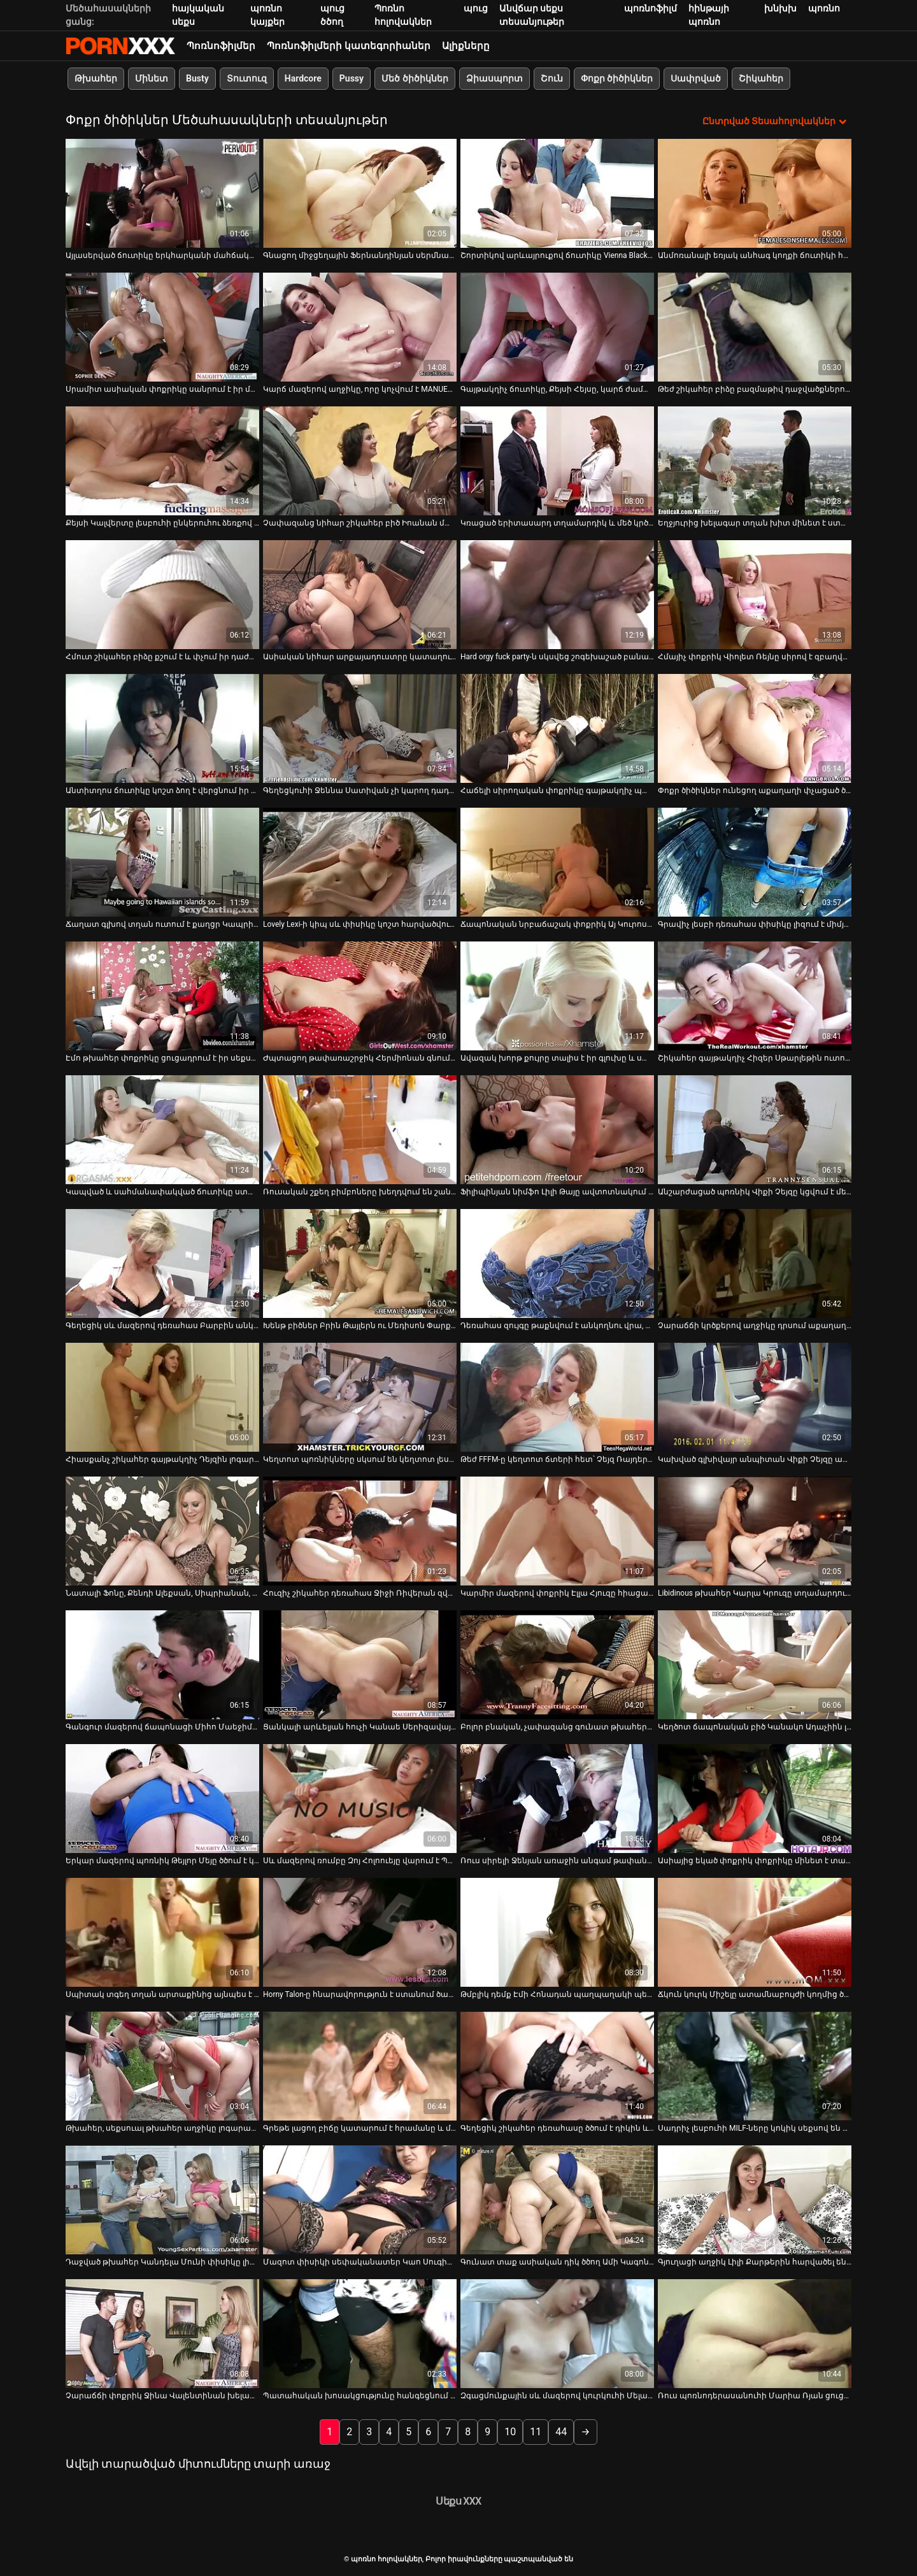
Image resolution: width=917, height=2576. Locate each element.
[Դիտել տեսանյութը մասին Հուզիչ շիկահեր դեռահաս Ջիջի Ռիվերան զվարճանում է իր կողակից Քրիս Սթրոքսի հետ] (360, 1531)
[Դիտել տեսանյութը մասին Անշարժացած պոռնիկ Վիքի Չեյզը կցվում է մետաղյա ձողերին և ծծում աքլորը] (754, 1129)
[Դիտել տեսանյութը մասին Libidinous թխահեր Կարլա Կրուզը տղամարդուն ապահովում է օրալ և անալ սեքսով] (754, 1531)
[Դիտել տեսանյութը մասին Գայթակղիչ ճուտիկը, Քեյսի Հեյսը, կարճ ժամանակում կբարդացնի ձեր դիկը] (557, 327)
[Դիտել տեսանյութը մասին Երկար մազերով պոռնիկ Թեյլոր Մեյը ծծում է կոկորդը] (162, 1798)
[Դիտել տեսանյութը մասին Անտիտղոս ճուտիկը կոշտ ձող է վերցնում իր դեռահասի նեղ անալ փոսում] (162, 728)
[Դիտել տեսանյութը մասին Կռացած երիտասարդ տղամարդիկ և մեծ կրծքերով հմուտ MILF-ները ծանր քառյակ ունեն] (557, 460)
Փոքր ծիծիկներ (617, 78)
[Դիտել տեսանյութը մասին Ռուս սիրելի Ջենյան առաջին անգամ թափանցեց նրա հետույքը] (557, 1798)
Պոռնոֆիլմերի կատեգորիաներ (348, 46)
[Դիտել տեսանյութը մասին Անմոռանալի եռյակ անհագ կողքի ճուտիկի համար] (754, 193)
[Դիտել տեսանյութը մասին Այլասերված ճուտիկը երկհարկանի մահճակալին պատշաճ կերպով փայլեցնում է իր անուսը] (162, 193)
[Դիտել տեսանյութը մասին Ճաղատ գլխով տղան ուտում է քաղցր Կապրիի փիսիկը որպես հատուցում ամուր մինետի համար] (162, 862)
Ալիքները (466, 46)
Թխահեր (96, 78)
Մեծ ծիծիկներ (414, 78)
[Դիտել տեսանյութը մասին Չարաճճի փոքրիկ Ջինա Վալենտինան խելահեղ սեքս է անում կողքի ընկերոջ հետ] (162, 2333)
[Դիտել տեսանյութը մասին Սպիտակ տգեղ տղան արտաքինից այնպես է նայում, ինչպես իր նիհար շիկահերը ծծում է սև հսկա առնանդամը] (162, 1932)
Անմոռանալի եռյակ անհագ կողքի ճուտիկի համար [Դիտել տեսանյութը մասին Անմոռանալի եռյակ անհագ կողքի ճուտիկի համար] (754, 255)
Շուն (552, 78)
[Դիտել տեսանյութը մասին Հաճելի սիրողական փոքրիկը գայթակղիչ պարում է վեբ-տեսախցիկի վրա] (557, 728)
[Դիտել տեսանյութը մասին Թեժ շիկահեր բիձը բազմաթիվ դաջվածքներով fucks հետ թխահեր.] (754, 327)
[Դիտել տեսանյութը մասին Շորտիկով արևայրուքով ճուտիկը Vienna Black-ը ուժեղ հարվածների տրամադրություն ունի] (557, 193)
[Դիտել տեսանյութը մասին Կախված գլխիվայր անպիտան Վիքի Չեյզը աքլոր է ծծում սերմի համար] (754, 1397)
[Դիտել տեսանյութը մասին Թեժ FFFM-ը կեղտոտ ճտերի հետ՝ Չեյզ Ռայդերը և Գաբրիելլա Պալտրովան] (557, 1397)
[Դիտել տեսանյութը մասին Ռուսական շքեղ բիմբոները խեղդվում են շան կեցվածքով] (360, 1129)
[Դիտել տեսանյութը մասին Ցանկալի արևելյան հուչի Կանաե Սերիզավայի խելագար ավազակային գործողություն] (360, 1664)
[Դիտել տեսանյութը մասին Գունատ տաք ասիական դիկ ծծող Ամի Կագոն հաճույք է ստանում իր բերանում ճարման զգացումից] (557, 2199)
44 (561, 2432)
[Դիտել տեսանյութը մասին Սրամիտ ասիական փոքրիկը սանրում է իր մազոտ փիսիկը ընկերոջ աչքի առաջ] (162, 327)
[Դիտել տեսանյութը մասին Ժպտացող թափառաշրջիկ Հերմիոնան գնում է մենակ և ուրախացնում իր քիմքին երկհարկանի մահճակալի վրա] (360, 995)
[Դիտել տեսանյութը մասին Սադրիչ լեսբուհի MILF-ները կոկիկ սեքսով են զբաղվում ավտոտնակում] (754, 2066)
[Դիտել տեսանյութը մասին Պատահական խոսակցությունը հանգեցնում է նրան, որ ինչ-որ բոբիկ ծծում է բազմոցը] (360, 2333)
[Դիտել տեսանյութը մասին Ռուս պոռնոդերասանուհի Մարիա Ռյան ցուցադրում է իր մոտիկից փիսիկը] (754, 2333)
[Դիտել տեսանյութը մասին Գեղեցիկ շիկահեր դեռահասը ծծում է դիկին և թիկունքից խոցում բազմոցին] (557, 2066)
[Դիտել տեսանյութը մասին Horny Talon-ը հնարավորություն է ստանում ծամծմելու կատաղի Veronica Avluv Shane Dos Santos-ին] (360, 1932)
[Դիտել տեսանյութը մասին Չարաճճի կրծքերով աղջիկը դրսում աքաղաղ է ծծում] (754, 1263)
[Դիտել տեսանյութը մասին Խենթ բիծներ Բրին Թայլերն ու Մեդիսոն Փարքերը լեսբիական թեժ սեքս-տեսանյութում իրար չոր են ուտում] (360, 1263)
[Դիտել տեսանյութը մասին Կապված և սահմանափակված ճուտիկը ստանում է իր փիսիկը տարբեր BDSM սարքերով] (162, 1129)
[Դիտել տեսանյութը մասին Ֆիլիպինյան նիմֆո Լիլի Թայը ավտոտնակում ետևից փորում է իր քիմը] (557, 1129)
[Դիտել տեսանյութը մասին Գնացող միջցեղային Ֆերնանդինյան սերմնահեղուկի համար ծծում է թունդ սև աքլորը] (360, 193)
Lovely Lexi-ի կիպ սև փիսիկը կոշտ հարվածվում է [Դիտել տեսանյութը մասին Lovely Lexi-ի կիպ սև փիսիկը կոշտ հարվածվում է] (360, 924)
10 (510, 2432)
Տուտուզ (247, 78)
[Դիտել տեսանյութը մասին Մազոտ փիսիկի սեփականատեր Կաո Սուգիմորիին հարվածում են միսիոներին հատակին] (360, 2199)
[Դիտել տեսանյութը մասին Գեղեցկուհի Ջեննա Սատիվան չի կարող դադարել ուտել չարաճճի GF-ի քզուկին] (360, 728)
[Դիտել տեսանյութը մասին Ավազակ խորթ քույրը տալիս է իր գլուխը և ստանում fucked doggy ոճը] (557, 995)
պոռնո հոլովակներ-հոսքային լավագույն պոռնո (120, 46)
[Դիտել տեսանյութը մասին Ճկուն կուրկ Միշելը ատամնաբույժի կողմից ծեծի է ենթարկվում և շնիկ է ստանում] (754, 1932)
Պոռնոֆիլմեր (221, 46)
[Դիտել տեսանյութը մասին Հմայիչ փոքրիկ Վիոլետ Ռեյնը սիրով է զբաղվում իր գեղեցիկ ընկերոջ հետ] (754, 594)
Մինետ (151, 78)
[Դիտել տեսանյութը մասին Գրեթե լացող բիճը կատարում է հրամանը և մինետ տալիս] (360, 2066)
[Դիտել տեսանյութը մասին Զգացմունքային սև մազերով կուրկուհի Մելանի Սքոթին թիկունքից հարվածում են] (557, 2333)
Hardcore (303, 78)
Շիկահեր (761, 78)
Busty (197, 78)
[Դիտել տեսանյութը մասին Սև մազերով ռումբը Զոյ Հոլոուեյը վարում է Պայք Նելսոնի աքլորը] (360, 1798)
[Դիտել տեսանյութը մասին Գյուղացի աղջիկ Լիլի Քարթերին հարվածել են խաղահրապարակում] (754, 2199)
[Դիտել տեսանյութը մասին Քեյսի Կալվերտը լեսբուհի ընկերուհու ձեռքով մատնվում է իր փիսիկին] (162, 460)
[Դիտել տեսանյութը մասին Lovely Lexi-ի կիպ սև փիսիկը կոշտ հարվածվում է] (360, 862)
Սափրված (696, 78)
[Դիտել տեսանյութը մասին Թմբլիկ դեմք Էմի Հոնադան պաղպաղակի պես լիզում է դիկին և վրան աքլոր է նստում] (557, 1932)
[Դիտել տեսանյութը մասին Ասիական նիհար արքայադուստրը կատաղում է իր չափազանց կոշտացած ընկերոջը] (360, 594)
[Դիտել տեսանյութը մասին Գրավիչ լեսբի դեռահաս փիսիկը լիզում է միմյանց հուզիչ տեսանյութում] (754, 862)
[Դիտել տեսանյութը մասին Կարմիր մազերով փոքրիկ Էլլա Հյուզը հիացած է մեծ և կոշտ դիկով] (557, 1531)
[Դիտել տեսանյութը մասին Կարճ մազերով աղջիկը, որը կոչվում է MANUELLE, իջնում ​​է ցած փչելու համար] (360, 327)
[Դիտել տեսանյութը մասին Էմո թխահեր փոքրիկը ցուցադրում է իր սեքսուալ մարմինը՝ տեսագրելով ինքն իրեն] (162, 995)
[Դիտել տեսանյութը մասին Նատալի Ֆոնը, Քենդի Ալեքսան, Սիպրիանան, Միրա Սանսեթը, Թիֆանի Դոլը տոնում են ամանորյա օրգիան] (162, 1531)
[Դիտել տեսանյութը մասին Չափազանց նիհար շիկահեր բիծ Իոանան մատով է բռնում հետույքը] (360, 460)
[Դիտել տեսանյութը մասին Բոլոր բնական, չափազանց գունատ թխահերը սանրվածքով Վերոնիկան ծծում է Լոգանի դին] (557, 1664)
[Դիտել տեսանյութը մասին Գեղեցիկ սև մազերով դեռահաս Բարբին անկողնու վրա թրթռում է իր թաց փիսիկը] (162, 1263)
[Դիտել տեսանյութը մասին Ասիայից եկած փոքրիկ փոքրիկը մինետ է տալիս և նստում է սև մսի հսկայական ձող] (754, 1798)
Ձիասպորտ (494, 78)
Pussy (351, 78)
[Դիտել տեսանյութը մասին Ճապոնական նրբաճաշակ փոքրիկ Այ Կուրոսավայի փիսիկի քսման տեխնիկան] (557, 862)
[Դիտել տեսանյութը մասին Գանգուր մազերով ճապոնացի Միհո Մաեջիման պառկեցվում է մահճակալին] (162, 1664)
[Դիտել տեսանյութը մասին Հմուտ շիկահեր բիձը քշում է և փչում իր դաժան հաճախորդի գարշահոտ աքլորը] (162, 594)
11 (535, 2432)
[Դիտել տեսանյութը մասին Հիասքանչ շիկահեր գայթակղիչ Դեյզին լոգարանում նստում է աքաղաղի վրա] (162, 1397)
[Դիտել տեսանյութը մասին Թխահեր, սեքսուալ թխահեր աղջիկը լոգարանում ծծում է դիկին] (162, 2066)
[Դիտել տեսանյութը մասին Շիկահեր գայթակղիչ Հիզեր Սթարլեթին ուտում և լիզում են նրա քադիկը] (754, 995)
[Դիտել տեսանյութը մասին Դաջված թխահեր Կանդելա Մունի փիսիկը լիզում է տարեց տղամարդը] (162, 2199)
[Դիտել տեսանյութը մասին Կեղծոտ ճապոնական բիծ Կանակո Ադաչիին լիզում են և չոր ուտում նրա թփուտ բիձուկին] (754, 1664)
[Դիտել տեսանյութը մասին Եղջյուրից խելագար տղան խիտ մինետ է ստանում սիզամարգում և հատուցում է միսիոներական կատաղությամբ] (754, 460)
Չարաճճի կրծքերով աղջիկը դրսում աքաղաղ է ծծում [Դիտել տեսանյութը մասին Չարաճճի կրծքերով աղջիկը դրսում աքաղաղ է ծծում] (754, 1325)
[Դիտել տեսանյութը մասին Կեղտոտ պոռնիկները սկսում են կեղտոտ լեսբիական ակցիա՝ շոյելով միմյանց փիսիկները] (360, 1397)
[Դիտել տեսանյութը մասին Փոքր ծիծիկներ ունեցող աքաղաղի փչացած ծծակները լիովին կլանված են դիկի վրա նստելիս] (754, 728)
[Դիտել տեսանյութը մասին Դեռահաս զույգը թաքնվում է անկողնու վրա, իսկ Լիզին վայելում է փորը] (557, 1263)
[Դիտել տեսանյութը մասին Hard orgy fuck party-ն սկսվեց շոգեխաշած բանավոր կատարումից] (557, 594)
